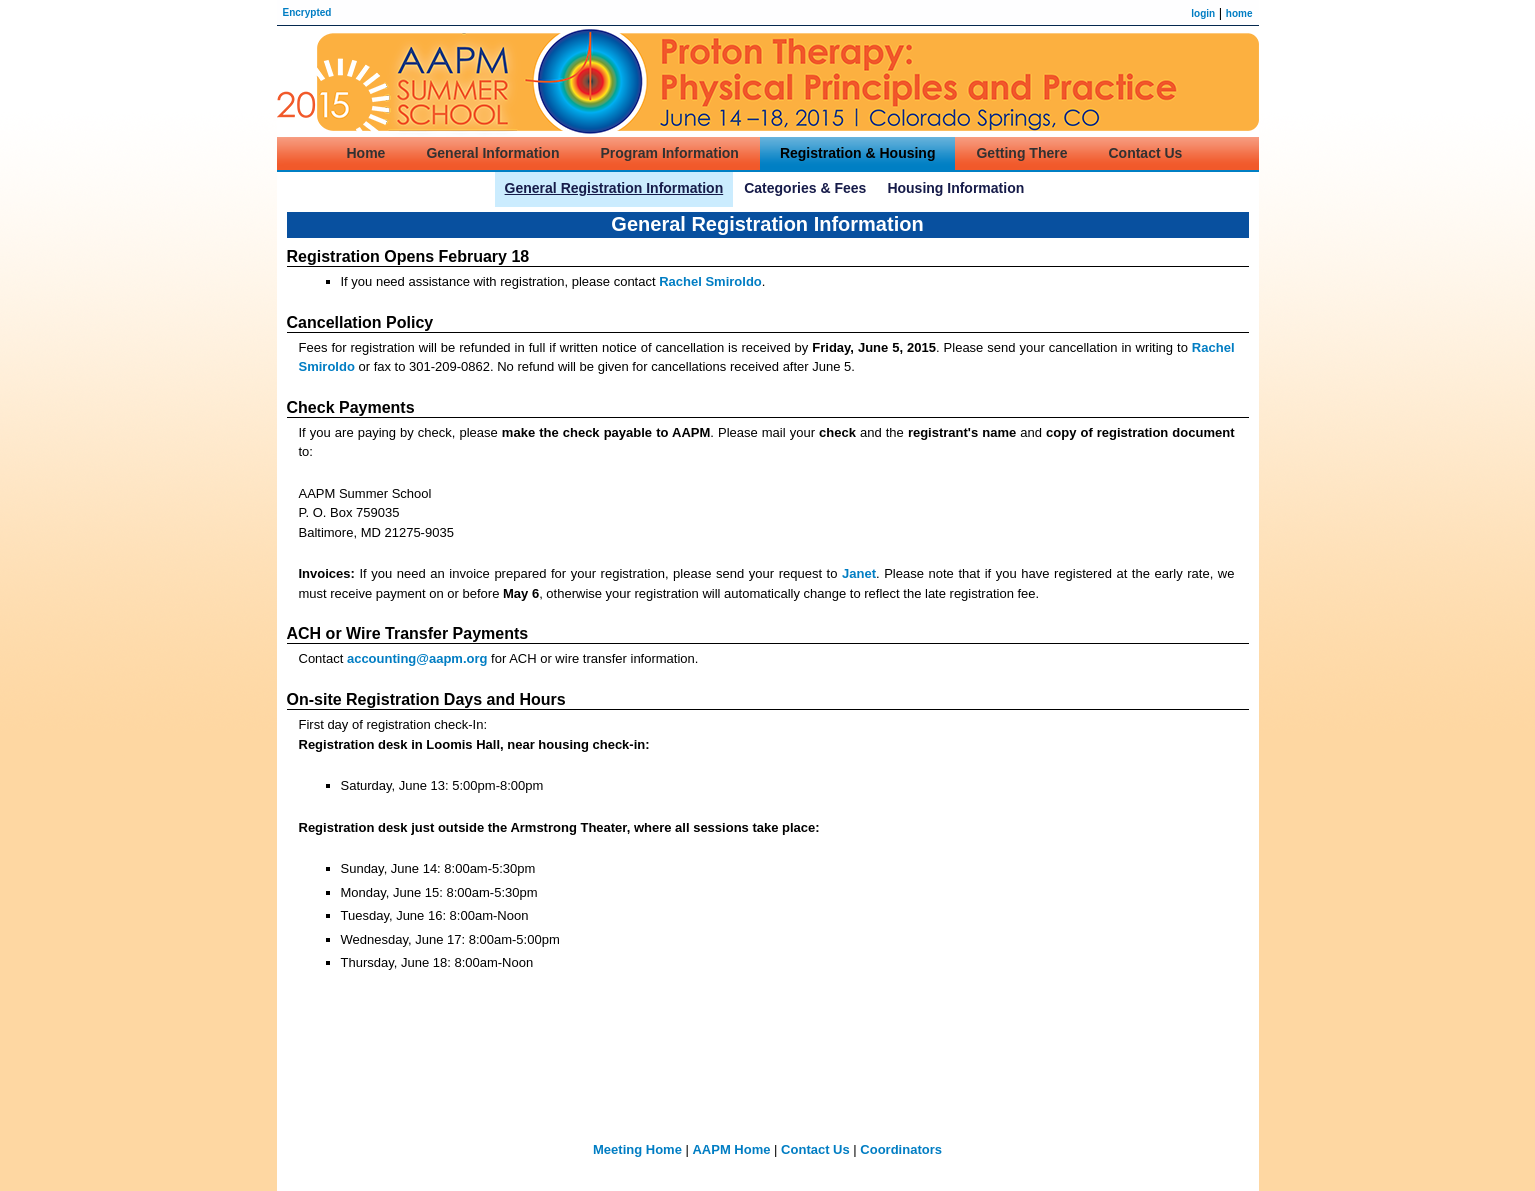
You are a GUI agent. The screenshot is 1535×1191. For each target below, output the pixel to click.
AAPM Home (731, 1149)
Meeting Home (637, 1149)
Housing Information (955, 188)
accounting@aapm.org (417, 658)
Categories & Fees (805, 188)
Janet (859, 573)
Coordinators (901, 1149)
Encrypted (307, 12)
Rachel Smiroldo (710, 281)
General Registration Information (614, 188)
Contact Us (815, 1149)
